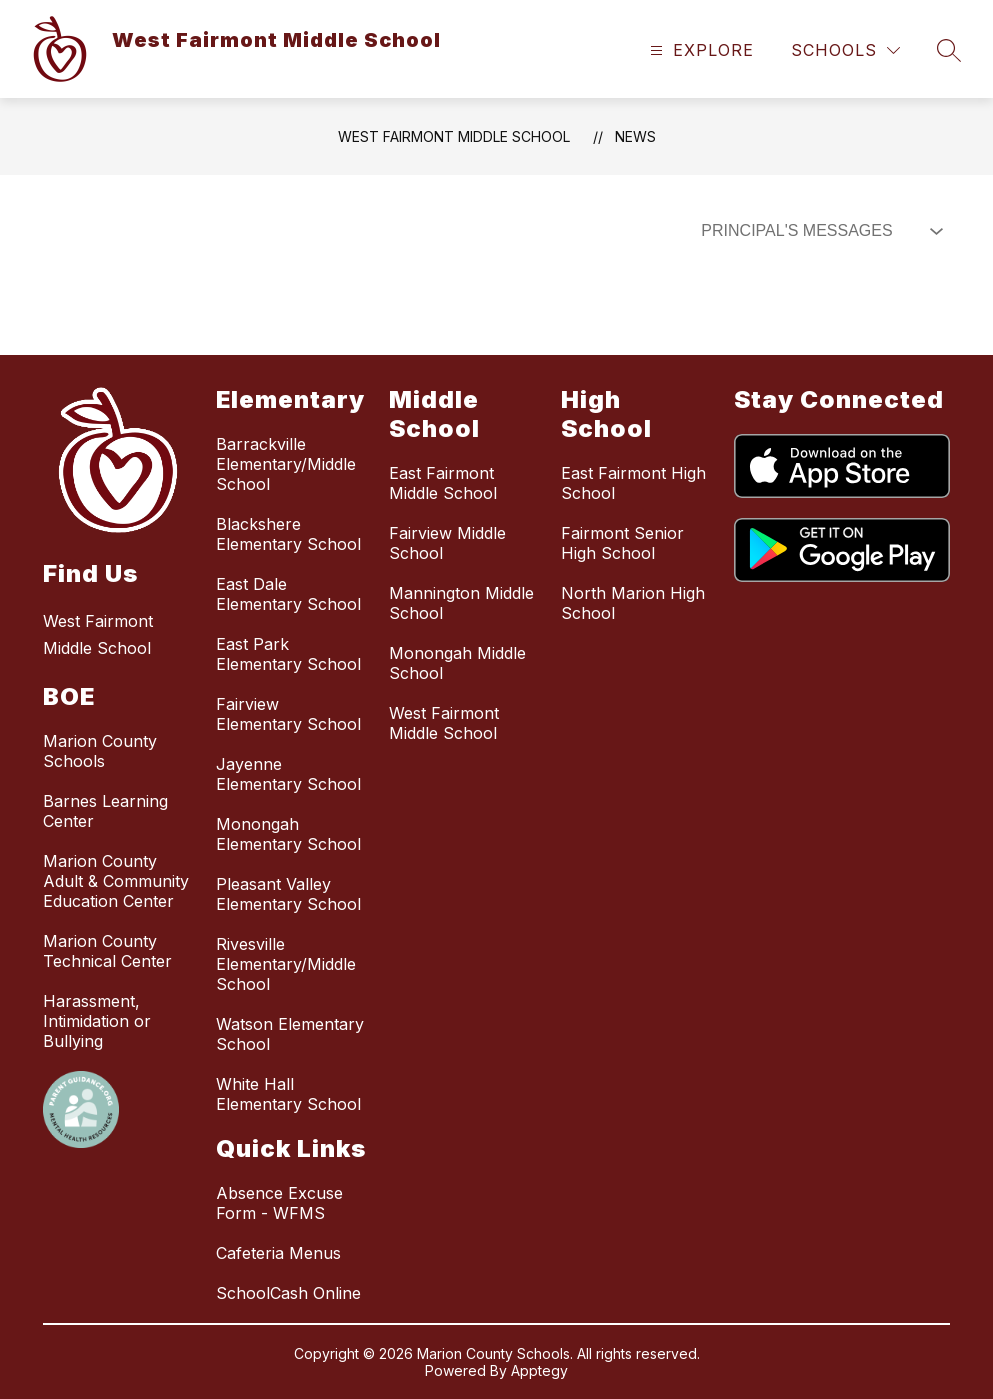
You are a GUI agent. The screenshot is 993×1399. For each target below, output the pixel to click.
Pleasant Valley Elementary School (288, 894)
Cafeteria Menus (278, 1253)
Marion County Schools (100, 751)
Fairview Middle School (447, 543)
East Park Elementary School (288, 654)
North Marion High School (633, 603)
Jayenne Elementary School (288, 774)
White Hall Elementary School (288, 1094)
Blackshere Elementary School (288, 534)
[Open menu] (699, 50)
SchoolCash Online (288, 1293)
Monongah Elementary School (288, 834)
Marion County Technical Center (107, 951)
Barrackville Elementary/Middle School (286, 464)
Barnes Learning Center (105, 811)
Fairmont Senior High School (622, 543)
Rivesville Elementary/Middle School (286, 964)
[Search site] (949, 50)
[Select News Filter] (818, 231)
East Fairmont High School (633, 483)
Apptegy (539, 1370)
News (635, 136)
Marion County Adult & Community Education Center (116, 881)
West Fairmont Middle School (454, 136)
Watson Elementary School (290, 1034)
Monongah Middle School (457, 663)
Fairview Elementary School (288, 714)
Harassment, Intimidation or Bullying (97, 1021)
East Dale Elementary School (288, 594)
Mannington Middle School (461, 603)
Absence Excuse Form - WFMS (279, 1203)
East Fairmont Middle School (443, 483)
